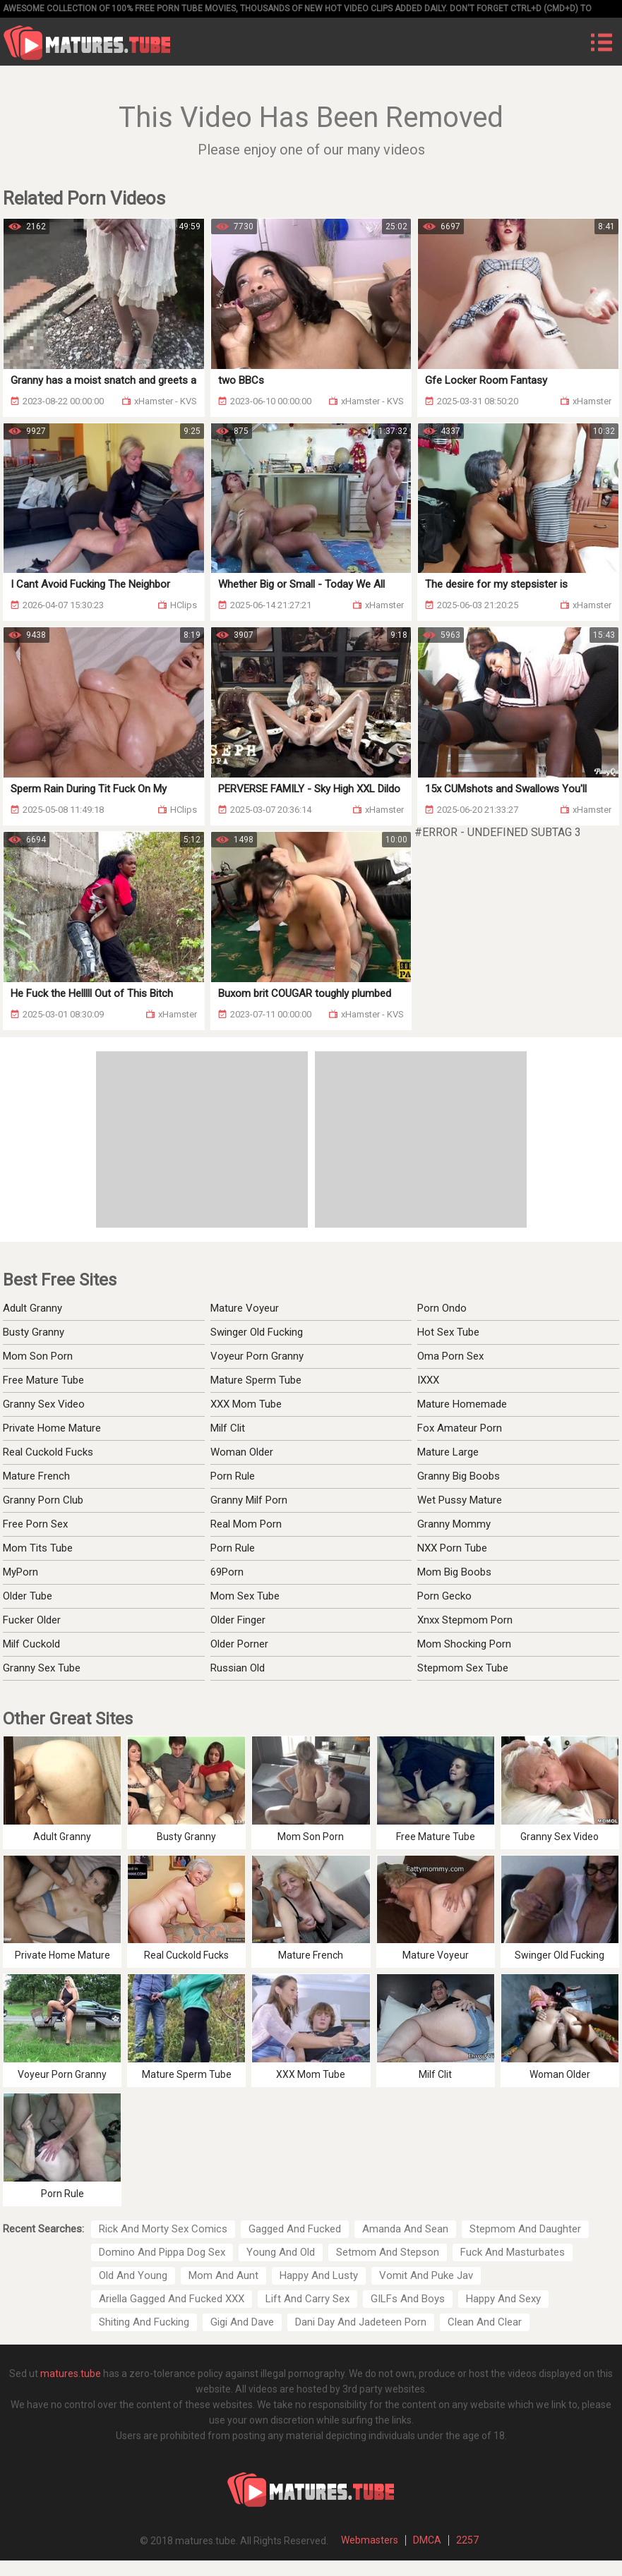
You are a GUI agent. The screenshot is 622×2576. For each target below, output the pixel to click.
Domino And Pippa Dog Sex (162, 2252)
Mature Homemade (462, 1404)
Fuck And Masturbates (512, 2252)
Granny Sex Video (44, 1404)
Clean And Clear (485, 2322)
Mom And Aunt (223, 2275)
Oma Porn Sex (450, 1356)
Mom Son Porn (38, 1356)
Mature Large (448, 1452)
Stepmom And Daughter (525, 2229)
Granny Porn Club (43, 1500)
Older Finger (237, 1620)
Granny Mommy (454, 1524)
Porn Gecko (444, 1596)
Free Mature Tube (43, 1380)
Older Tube (27, 1596)
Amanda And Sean (405, 2229)
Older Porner (239, 1644)
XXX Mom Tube (246, 1404)
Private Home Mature (52, 1428)
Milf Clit (227, 1428)
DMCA (427, 2540)
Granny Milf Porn (248, 1500)
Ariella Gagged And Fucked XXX (171, 2298)
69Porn (227, 1572)
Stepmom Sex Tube (462, 1668)
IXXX (428, 1380)
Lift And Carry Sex (307, 2298)
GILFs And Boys (408, 2298)
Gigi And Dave (242, 2322)
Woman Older (241, 1452)
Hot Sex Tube (448, 1332)
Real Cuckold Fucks (48, 1452)
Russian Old (237, 1668)
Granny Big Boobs (458, 1476)
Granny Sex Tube (41, 1668)
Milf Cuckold (31, 1644)
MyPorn (20, 1572)
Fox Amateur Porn (459, 1428)
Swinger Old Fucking (256, 1332)
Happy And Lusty (319, 2275)
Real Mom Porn (246, 1524)
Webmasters (369, 2540)
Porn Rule (232, 1476)
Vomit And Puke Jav (426, 2275)
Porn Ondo (442, 1308)
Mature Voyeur (244, 1308)
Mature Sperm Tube (255, 1380)
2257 (467, 2540)
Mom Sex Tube (245, 1596)
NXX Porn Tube (452, 1548)
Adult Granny (32, 1308)
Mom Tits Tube (38, 1548)
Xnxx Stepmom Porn (465, 1620)
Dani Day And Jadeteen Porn (360, 2322)
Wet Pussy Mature (459, 1500)
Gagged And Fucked (295, 2229)
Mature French (36, 1476)
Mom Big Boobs (454, 1572)
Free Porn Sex (35, 1524)
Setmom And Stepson (387, 2252)
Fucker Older (32, 1620)
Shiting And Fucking (144, 2322)
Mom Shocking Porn (464, 1644)
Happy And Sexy (503, 2298)
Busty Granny (33, 1332)
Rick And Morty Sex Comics (163, 2229)
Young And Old (280, 2252)
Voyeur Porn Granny (257, 1356)
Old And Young (133, 2275)
